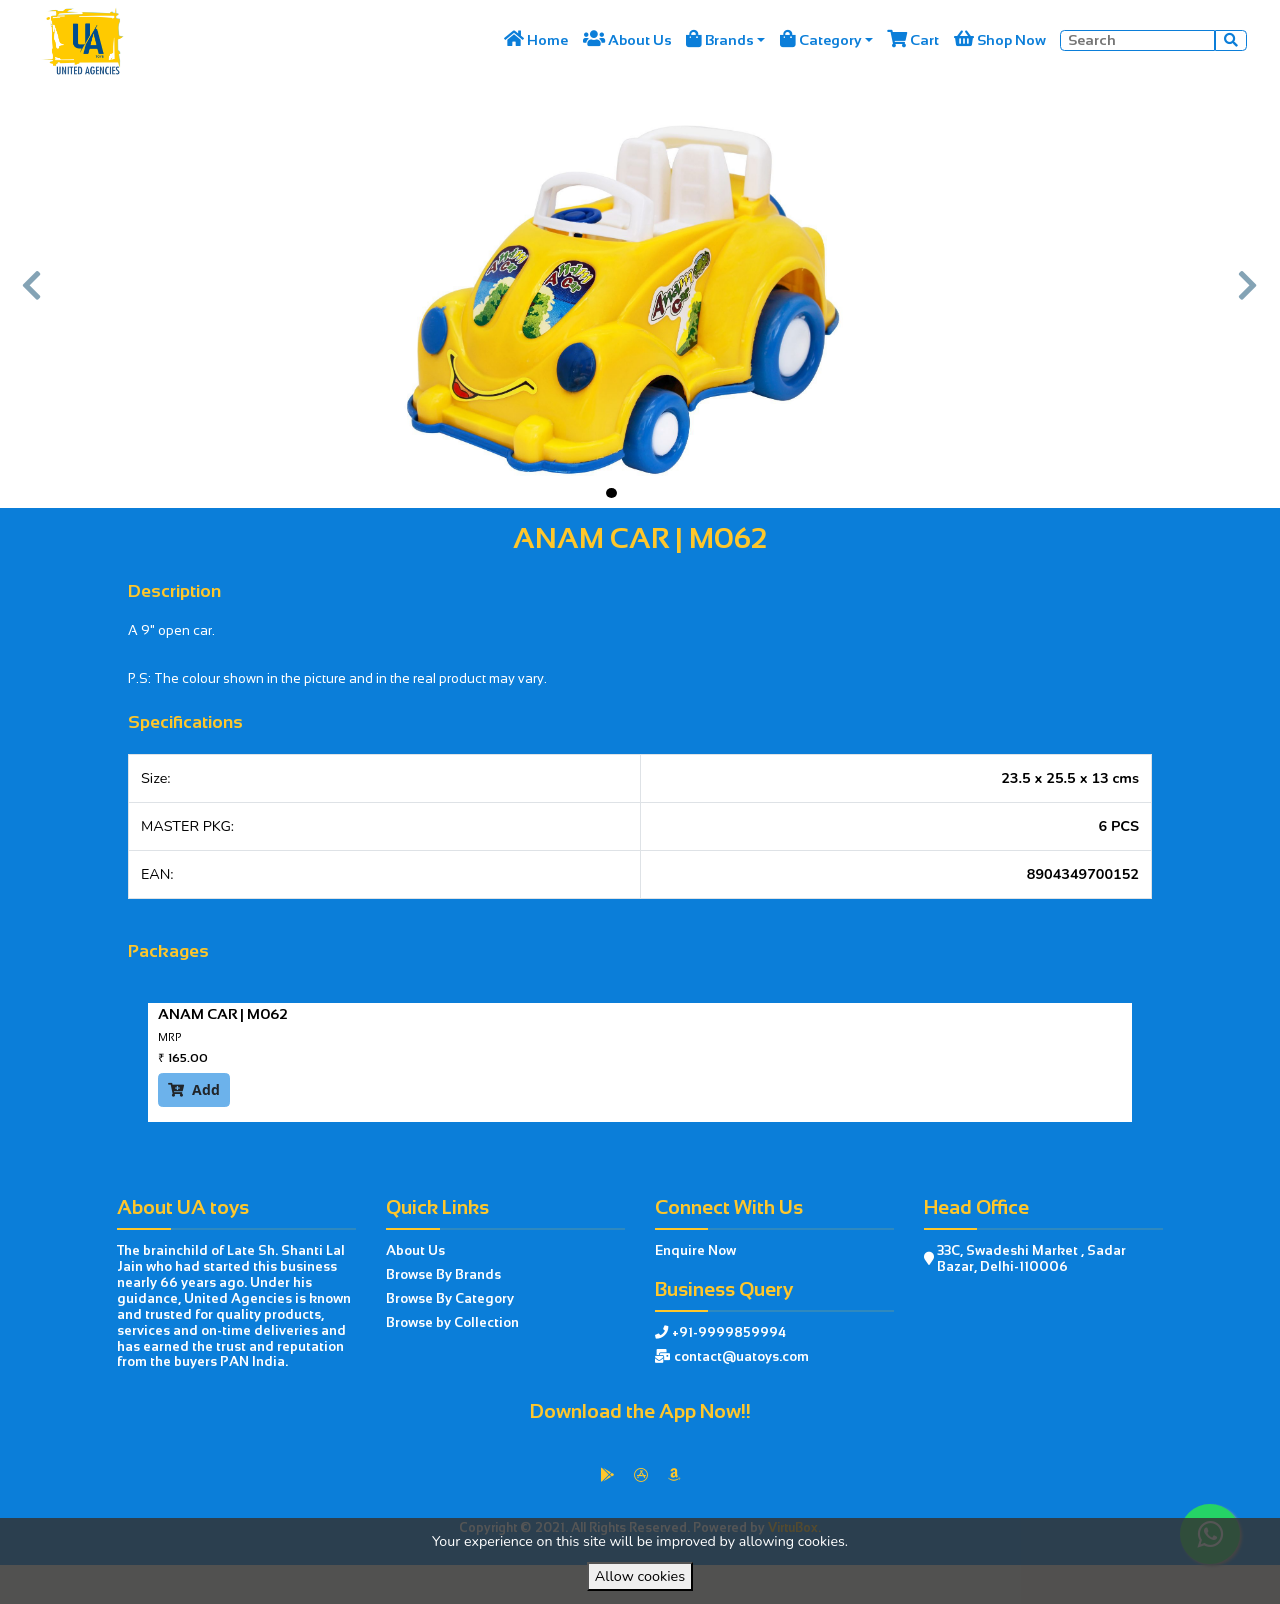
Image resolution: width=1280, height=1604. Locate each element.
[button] (32, 294)
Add (194, 1089)
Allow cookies (640, 1576)
